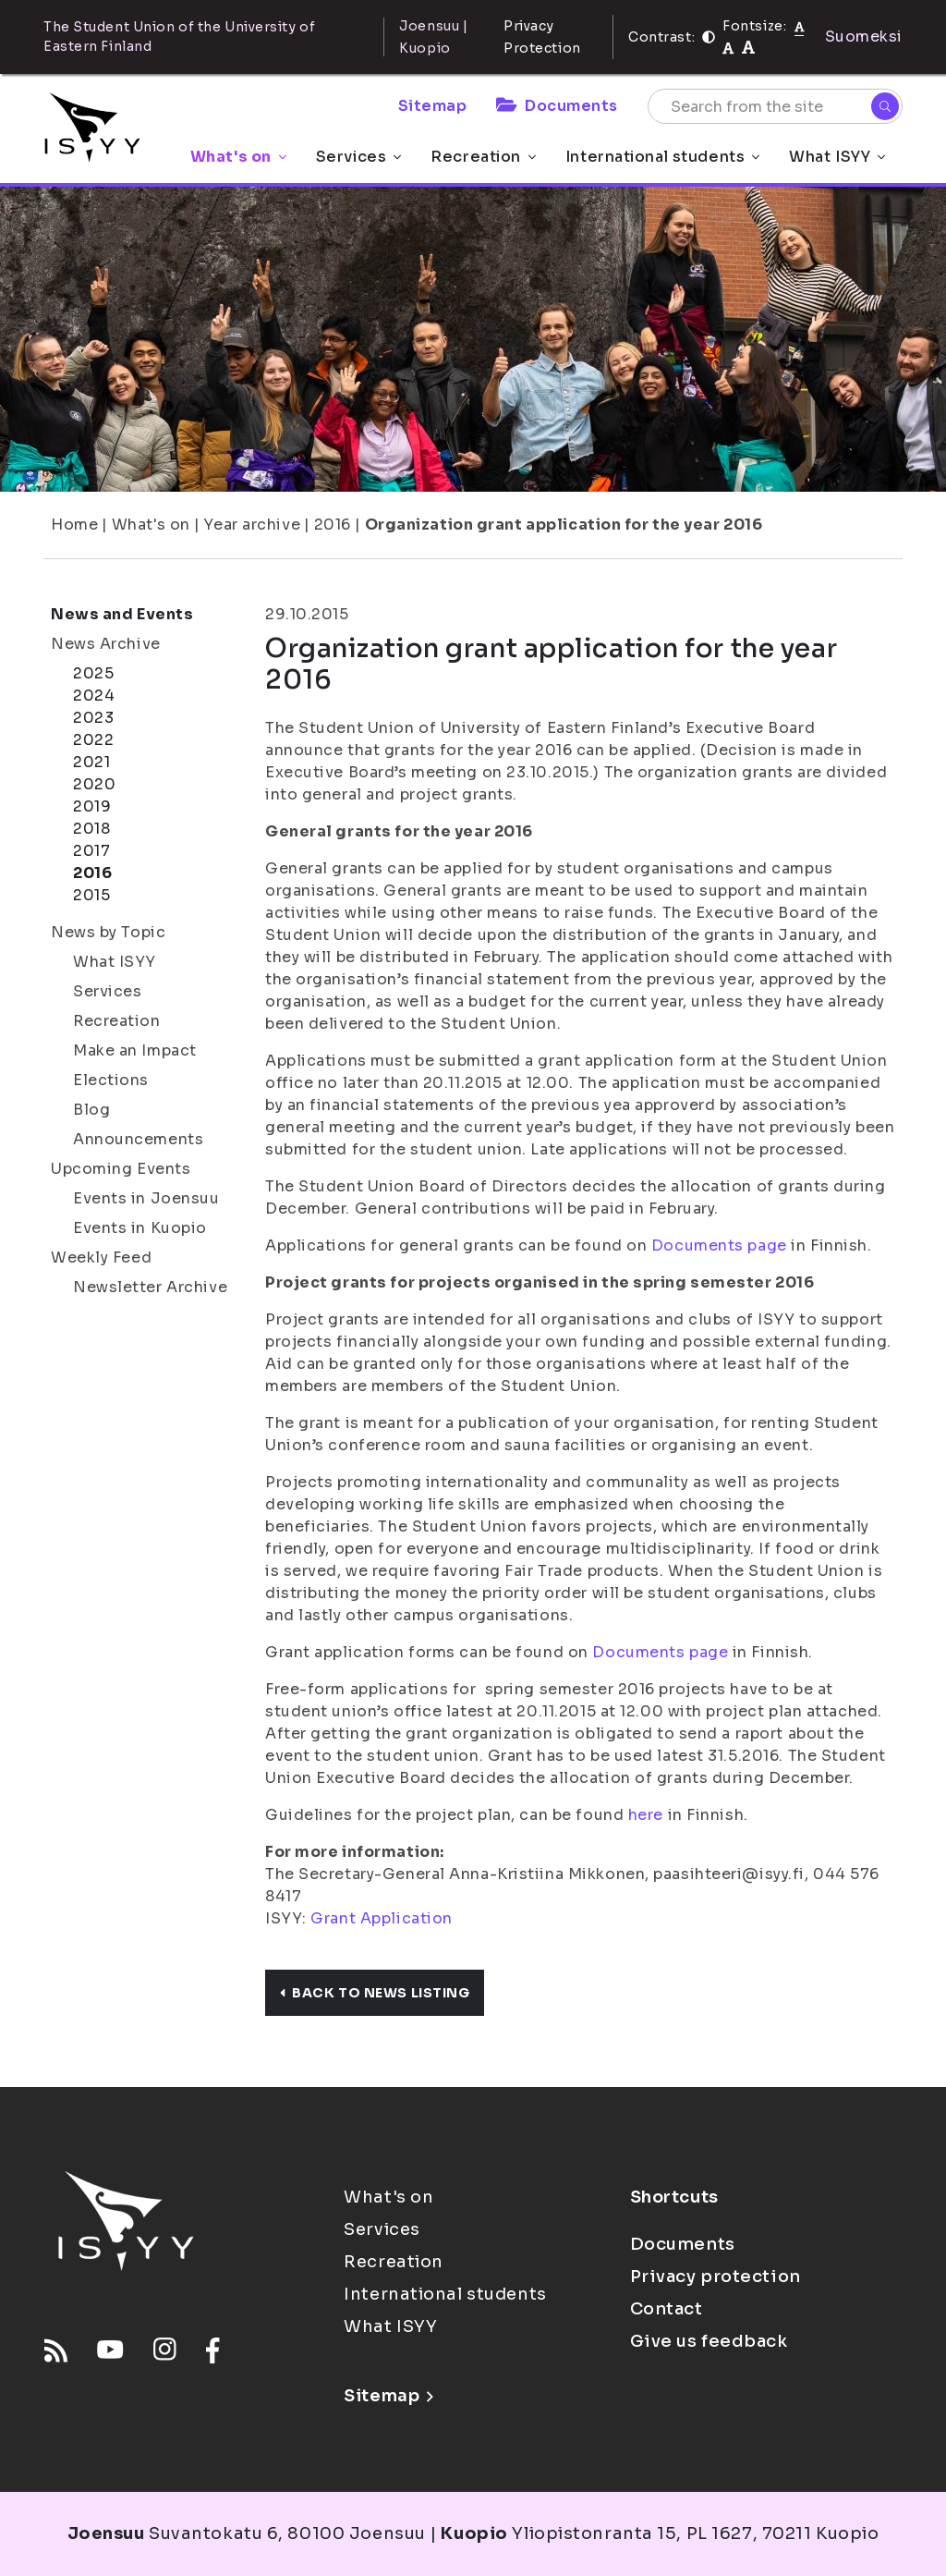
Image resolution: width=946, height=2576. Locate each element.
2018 (91, 828)
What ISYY (837, 156)
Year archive (251, 524)
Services (358, 156)
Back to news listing (374, 1992)
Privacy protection (715, 2276)
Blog (91, 1109)
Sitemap (432, 106)
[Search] (885, 106)
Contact (666, 2309)
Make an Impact (135, 1050)
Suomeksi (864, 36)
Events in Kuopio (140, 1228)
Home (74, 524)
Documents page (719, 1245)
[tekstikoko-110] (728, 47)
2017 (91, 851)
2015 (91, 895)
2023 (93, 717)
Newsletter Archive (150, 1287)
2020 (94, 784)
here (645, 1815)
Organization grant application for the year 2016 (564, 524)
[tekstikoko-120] (748, 47)
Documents (557, 106)
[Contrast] (708, 37)
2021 (91, 762)
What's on (238, 156)
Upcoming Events (120, 1168)
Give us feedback (709, 2341)
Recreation (483, 156)
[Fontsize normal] (799, 26)
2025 (93, 673)
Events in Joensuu (146, 1198)
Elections (111, 1080)
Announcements (138, 1139)
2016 (332, 524)
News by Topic (108, 932)
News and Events (122, 614)
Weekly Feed (101, 1257)
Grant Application (381, 1918)
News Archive (106, 643)
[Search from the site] (775, 106)
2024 (94, 695)
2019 (92, 806)
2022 (93, 740)
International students (662, 156)
